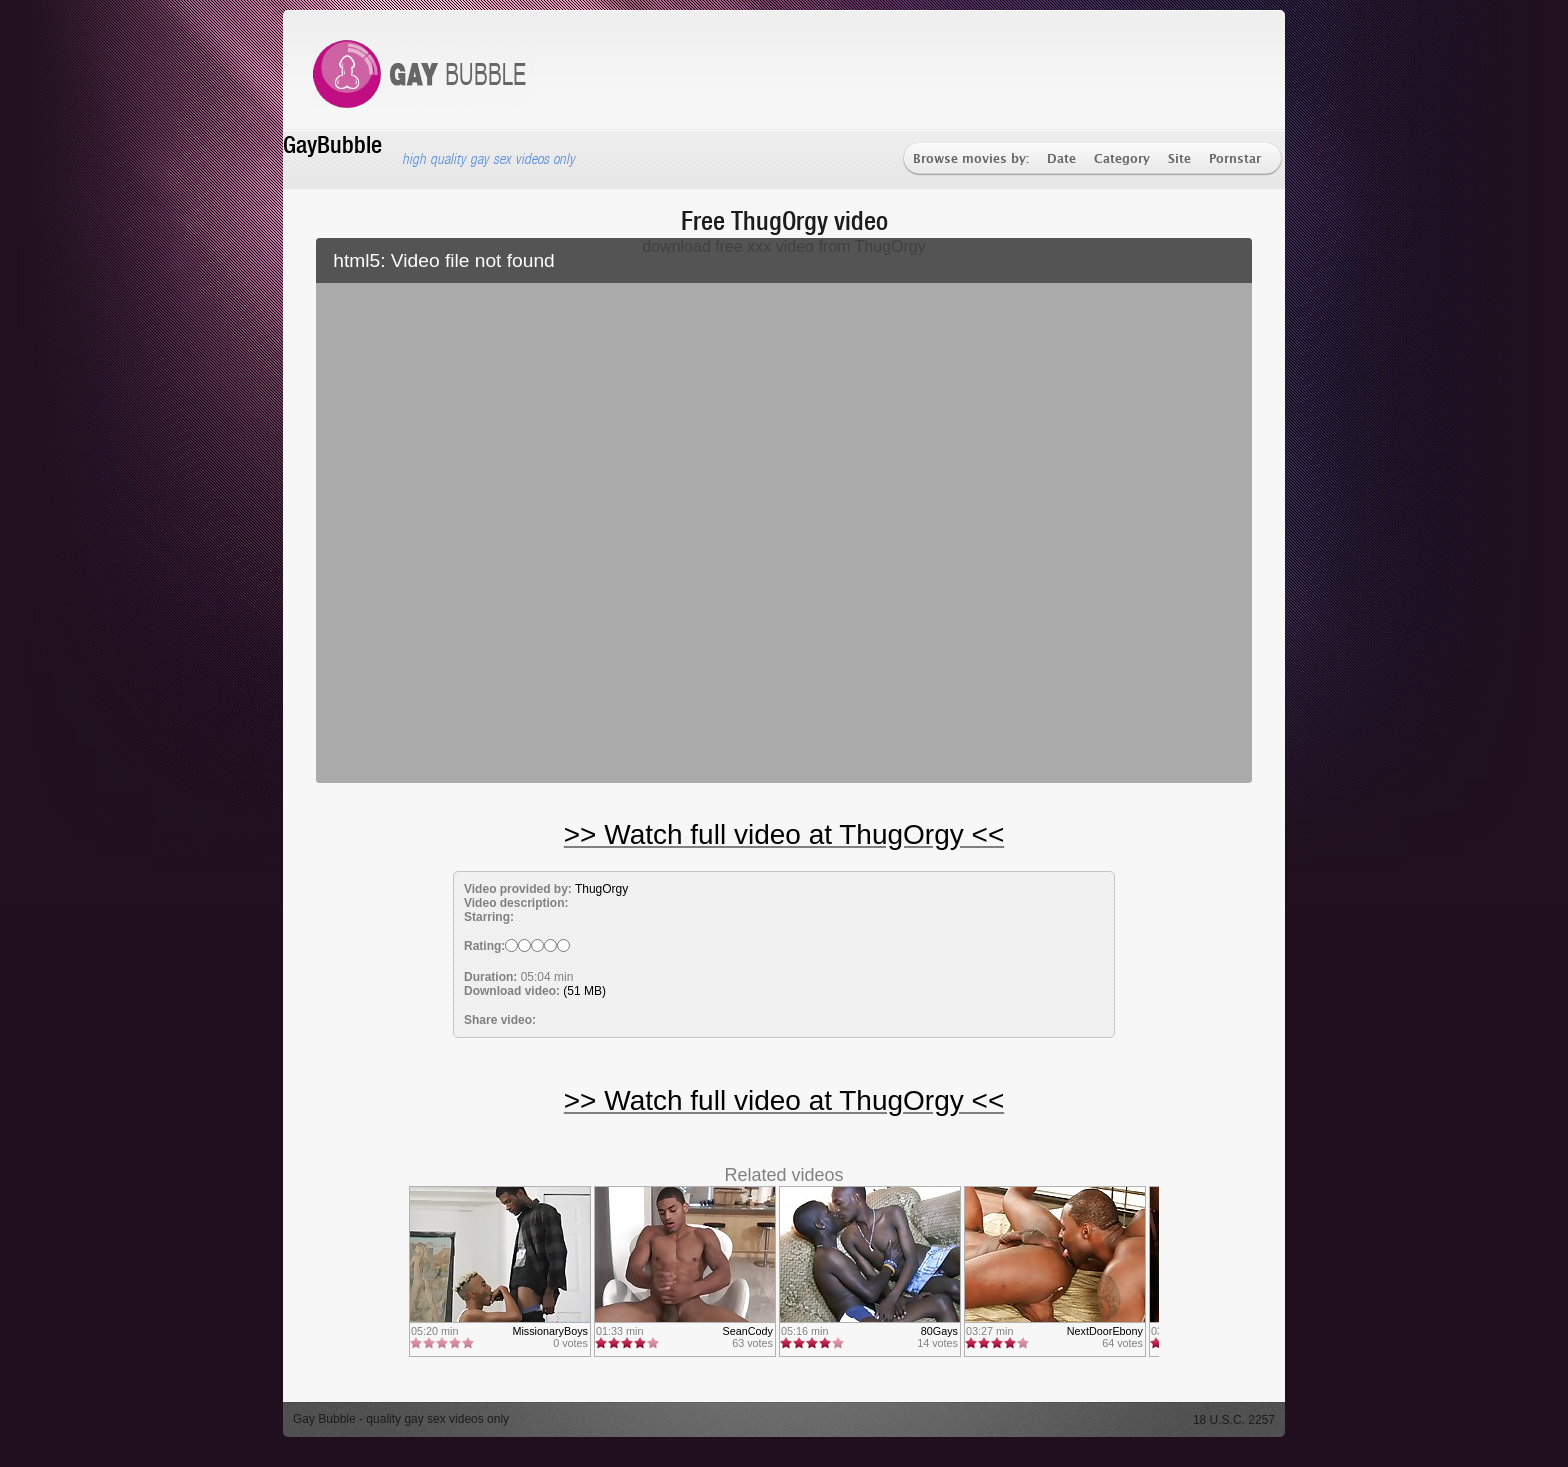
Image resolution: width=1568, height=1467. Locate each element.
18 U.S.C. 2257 (1234, 1420)
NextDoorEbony (1105, 1331)
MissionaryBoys (550, 1331)
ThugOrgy (601, 889)
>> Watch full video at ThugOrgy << (784, 834)
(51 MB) (584, 991)
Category (1122, 159)
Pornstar (1235, 159)
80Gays (939, 1331)
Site (1179, 159)
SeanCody (748, 1331)
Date (1061, 159)
